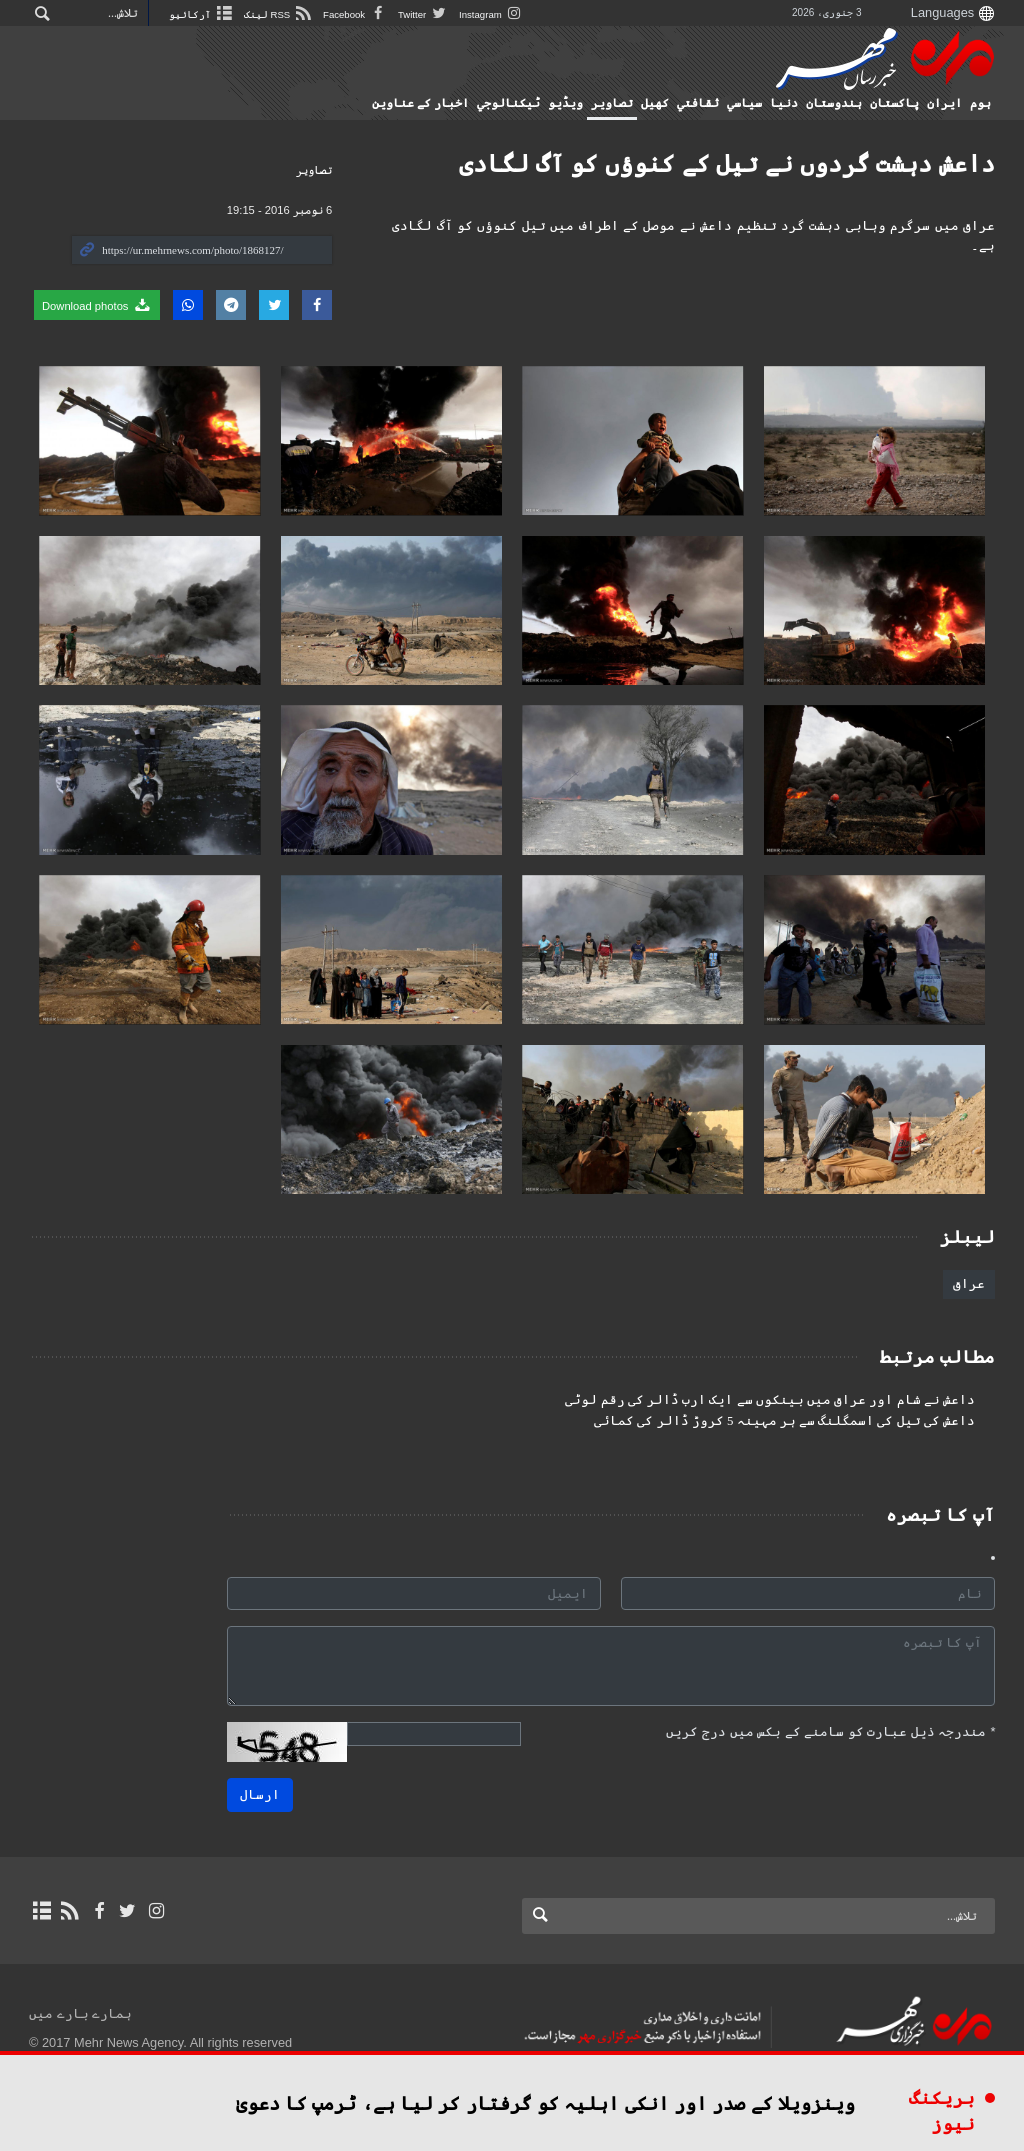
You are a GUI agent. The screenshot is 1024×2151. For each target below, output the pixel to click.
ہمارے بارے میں (80, 2013)
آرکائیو (201, 14)
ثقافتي (698, 103)
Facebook (355, 14)
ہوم (980, 103)
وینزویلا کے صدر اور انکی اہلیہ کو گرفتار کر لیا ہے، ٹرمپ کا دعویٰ (545, 2103)
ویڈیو (565, 103)
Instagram (491, 14)
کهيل (655, 103)
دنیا (784, 103)
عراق (969, 1283)
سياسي (744, 103)
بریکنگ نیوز (942, 2111)
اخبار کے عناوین (420, 103)
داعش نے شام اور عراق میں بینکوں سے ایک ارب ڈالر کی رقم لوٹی (770, 1400)
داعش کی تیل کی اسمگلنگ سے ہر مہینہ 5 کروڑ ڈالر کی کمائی (784, 1421)
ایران (944, 103)
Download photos (97, 305)
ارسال (260, 1794)
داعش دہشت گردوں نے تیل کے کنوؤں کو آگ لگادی (727, 163)
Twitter (423, 14)
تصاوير (612, 103)
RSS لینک (278, 14)
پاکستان (894, 103)
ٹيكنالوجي (508, 103)
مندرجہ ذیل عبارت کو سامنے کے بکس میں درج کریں (830, 1731)
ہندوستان (834, 103)
